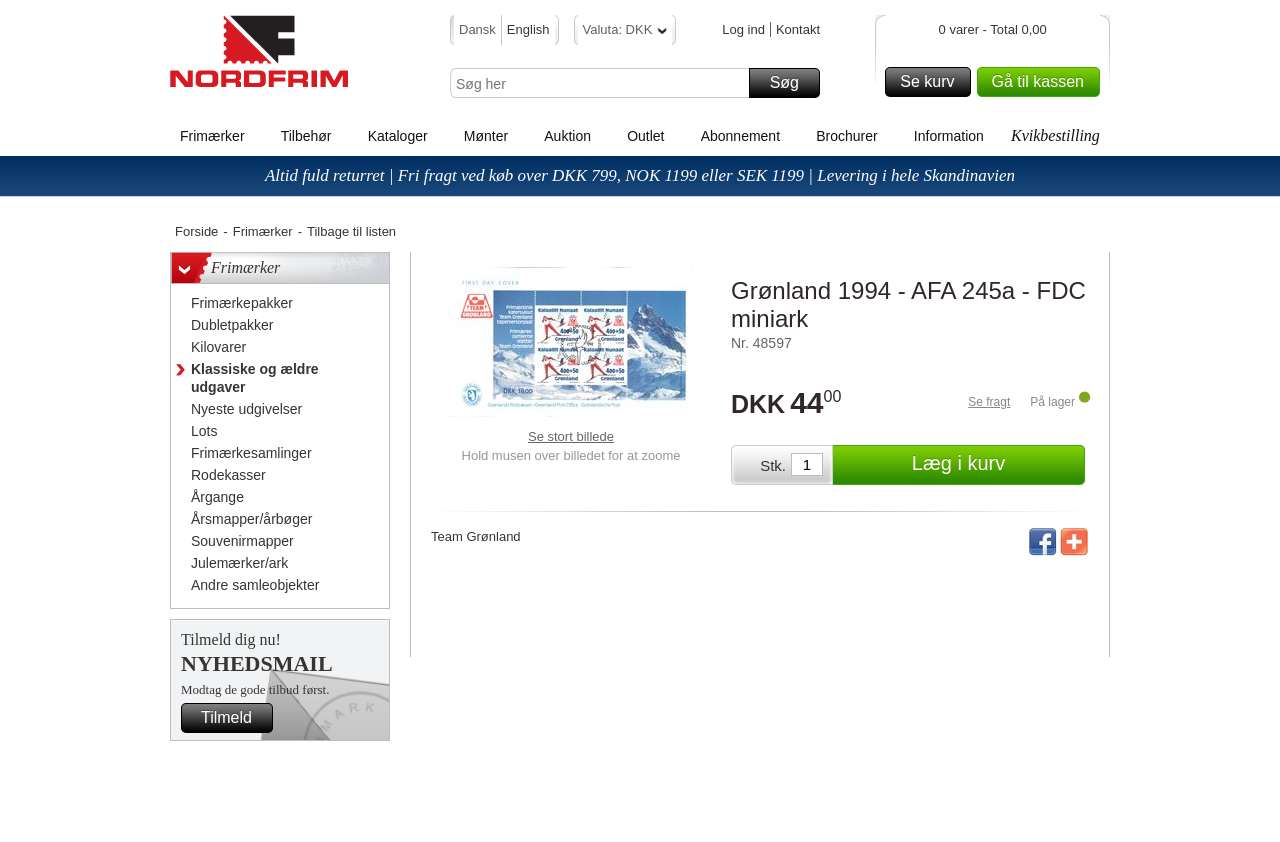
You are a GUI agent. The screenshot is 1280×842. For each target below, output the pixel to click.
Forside (196, 231)
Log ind (743, 29)
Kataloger (398, 136)
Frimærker (212, 136)
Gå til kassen (1043, 82)
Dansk (477, 29)
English (528, 29)
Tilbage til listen (351, 231)
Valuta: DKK (625, 32)
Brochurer (846, 136)
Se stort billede (571, 436)
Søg (792, 83)
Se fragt (989, 402)
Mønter (486, 136)
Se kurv (932, 82)
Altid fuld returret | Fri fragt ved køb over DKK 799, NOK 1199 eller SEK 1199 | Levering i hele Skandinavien (640, 175)
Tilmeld (234, 718)
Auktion (567, 136)
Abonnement (740, 136)
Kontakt (798, 29)
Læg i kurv (995, 465)
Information (949, 136)
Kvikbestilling (1055, 135)
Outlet (645, 136)
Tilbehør (306, 136)
